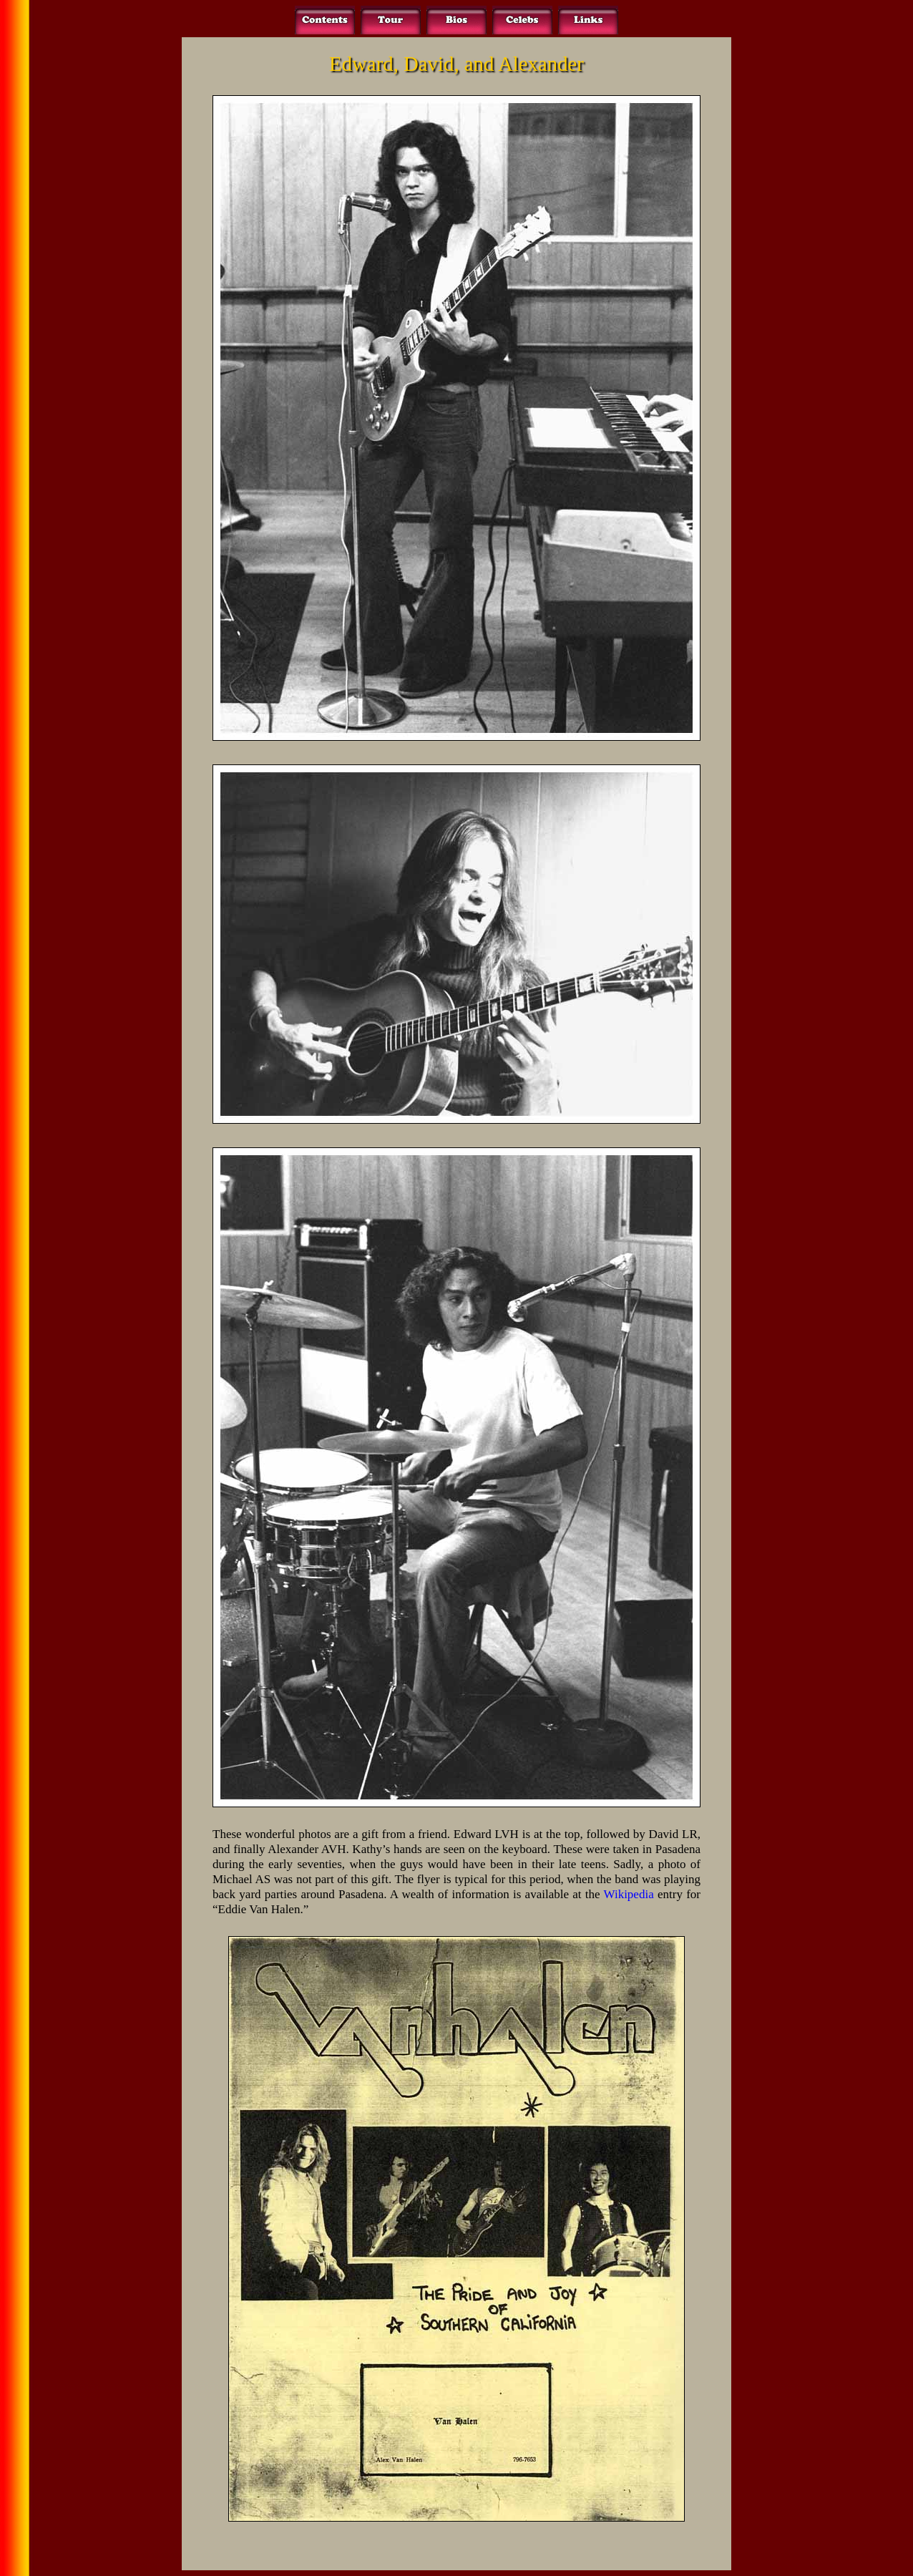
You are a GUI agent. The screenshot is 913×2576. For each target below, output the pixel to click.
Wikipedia (629, 1894)
